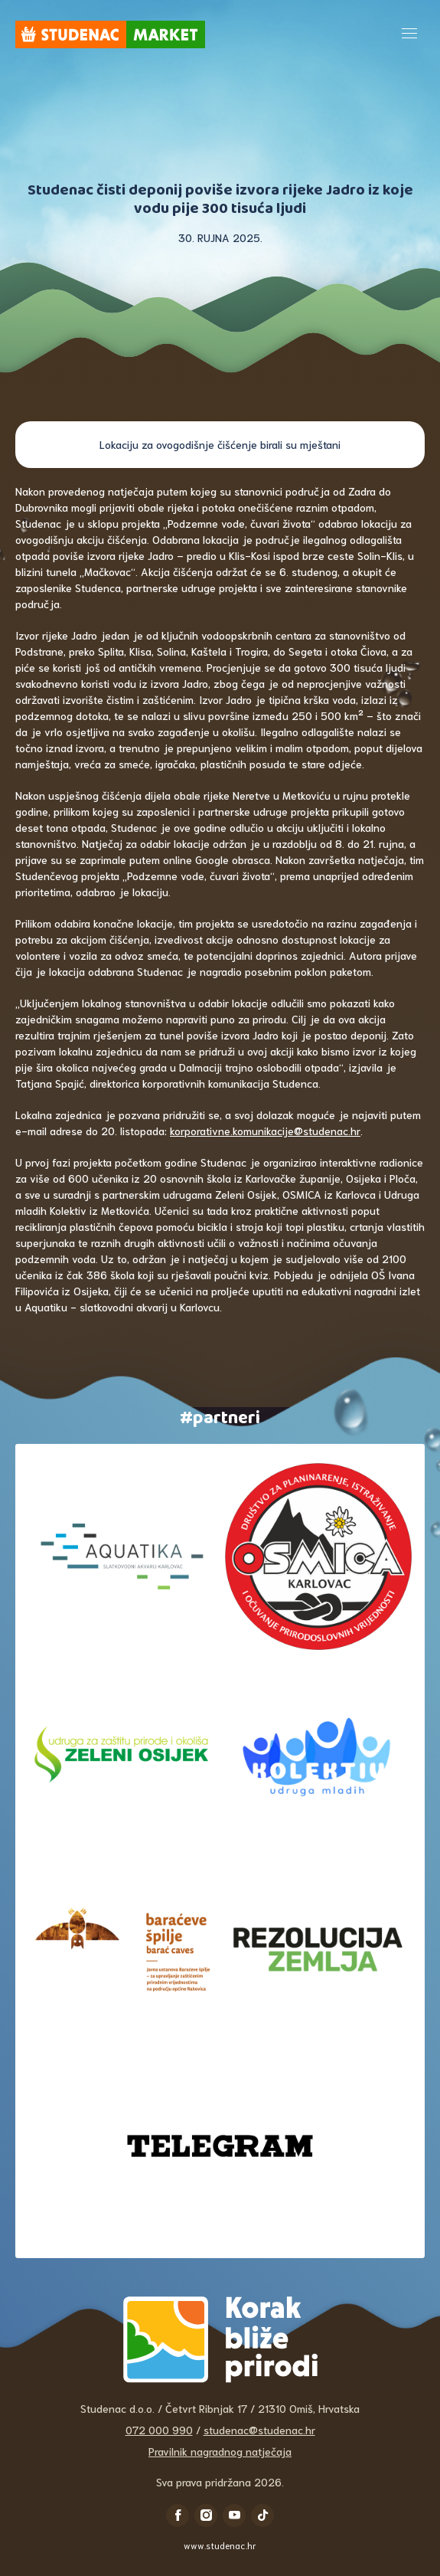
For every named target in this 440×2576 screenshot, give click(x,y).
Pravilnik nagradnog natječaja (220, 2451)
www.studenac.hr (220, 2545)
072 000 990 (159, 2430)
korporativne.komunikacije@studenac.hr (265, 1130)
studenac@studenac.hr (259, 2430)
